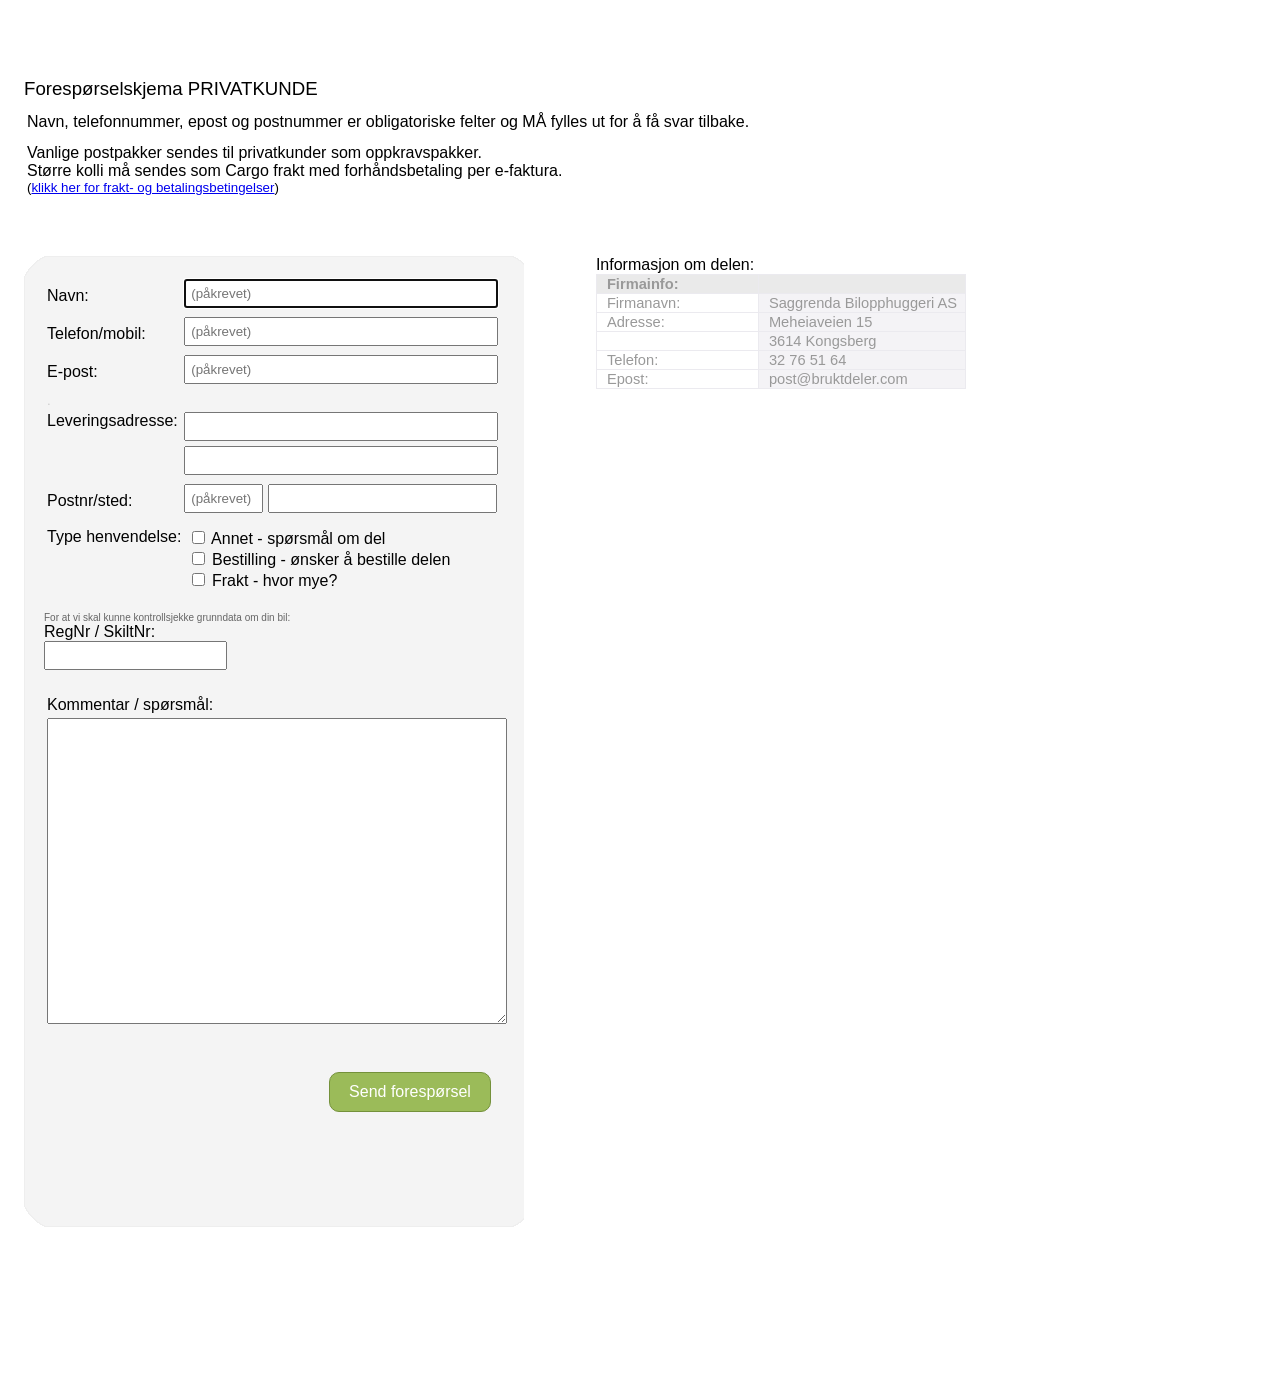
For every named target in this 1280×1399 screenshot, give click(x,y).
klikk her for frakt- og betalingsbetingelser (152, 187)
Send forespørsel (410, 1151)
